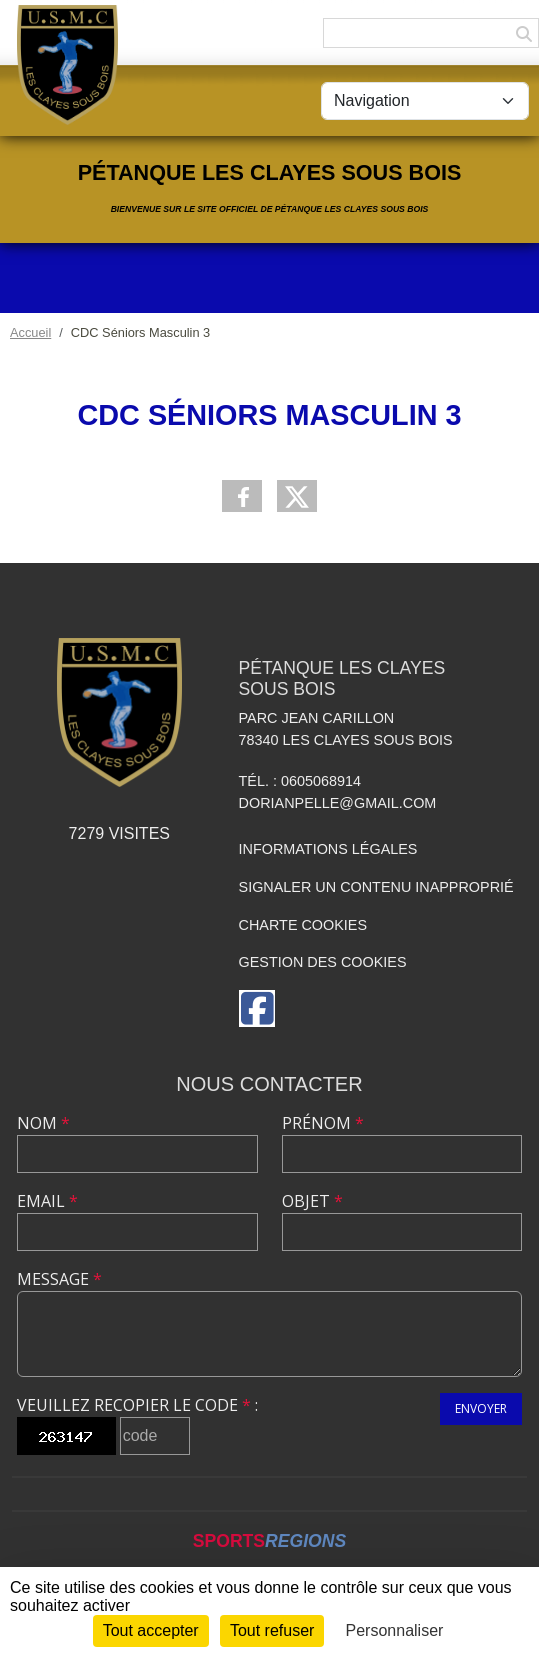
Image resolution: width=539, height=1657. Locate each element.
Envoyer (481, 1408)
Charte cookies (303, 925)
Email (47, 1201)
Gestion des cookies (323, 962)
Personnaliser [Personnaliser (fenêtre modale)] (395, 1630)
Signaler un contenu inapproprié (376, 887)
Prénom (323, 1123)
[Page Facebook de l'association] (257, 1008)
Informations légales (328, 849)
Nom (43, 1123)
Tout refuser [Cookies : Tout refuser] (272, 1630)
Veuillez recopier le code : (137, 1405)
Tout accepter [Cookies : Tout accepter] (151, 1630)
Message (59, 1279)
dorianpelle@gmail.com (338, 803)
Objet (312, 1201)
